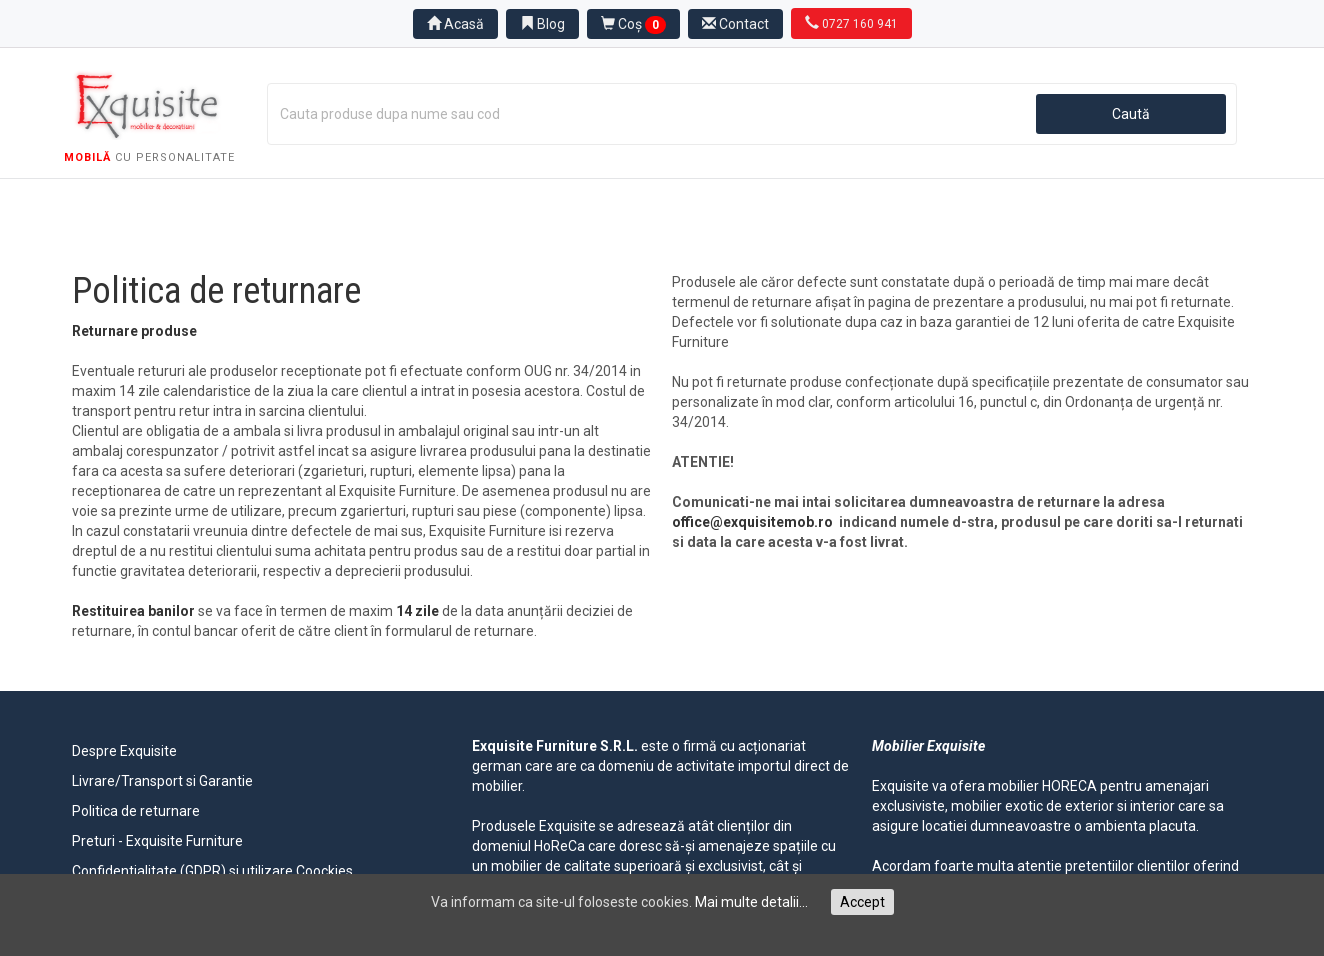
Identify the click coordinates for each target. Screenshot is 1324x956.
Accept (862, 902)
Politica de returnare (136, 811)
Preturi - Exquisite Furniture (157, 841)
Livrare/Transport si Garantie (162, 781)
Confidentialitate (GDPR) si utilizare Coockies (212, 871)
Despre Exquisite (124, 751)
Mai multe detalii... (751, 902)
